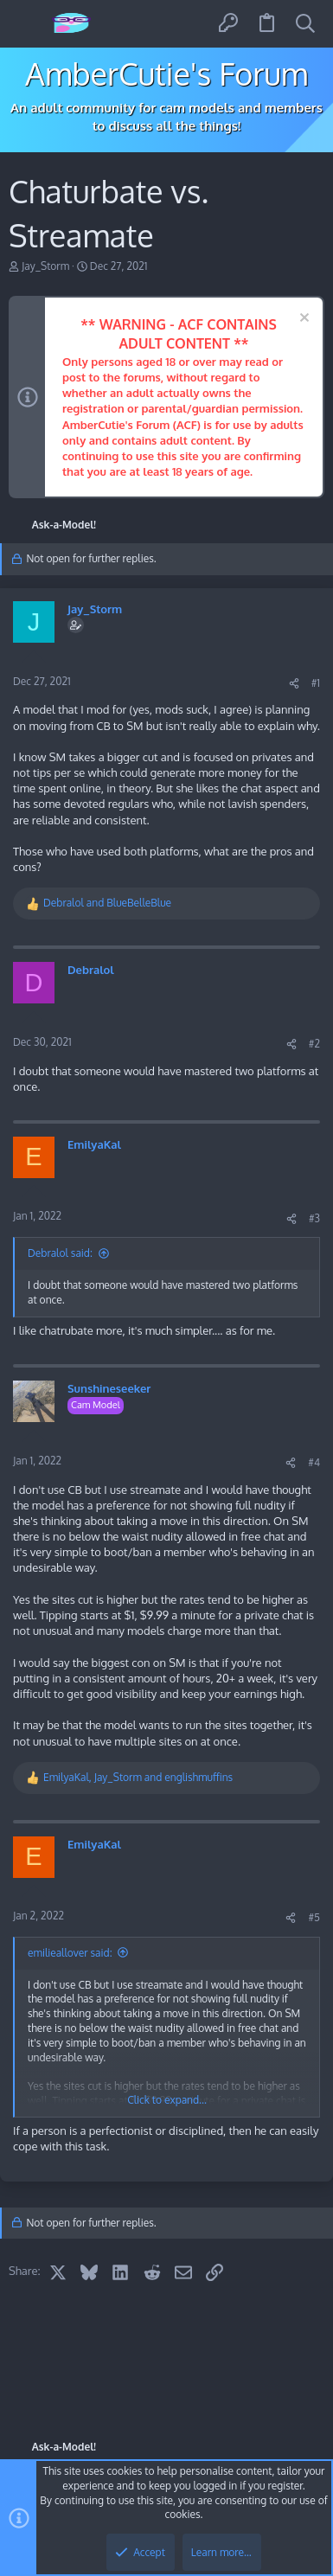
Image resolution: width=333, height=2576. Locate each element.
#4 (314, 1462)
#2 (314, 1043)
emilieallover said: (70, 1952)
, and (138, 1777)
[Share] (294, 684)
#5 (314, 1917)
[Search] (305, 23)
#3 (314, 1218)
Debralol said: (60, 1252)
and (107, 902)
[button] (28, 24)
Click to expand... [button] (167, 2099)
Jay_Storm (45, 266)
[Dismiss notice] (302, 320)
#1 (315, 682)
